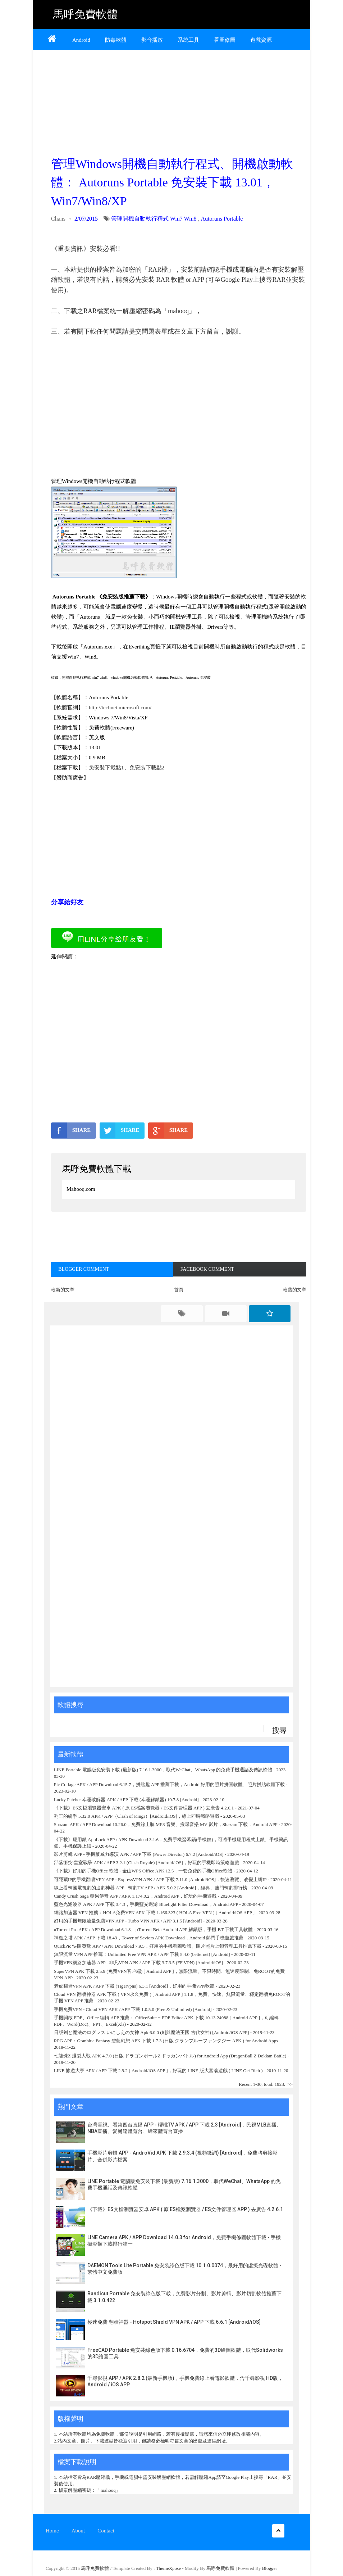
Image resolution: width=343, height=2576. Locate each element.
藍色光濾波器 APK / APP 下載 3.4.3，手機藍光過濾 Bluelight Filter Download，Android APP (146, 1904)
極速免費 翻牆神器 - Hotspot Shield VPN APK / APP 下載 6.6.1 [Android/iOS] (174, 2322)
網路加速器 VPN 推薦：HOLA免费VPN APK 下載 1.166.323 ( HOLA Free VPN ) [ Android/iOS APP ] (154, 1912)
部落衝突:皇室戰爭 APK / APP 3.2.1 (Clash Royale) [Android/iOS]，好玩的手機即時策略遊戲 (146, 1862)
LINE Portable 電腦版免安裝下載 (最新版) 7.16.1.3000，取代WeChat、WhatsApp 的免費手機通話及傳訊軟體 (163, 1769)
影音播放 (152, 40)
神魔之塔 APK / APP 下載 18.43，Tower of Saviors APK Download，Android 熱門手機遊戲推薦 (149, 1937)
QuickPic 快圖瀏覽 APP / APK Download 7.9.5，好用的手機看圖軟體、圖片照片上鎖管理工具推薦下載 (157, 1946)
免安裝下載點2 (147, 767)
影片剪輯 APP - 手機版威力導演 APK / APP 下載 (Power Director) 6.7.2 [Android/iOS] (139, 1854)
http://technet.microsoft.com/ (120, 707)
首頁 (178, 1289)
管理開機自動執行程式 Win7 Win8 (154, 219)
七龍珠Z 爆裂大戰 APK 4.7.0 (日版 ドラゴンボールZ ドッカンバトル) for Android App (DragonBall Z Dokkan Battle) (170, 2055)
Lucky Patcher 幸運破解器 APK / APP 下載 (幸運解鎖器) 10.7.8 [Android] (127, 1799)
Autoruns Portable (222, 219)
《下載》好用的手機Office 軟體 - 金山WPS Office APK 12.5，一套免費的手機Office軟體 (143, 1871)
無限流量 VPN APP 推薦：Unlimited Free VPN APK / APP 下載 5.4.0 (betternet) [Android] (142, 1954)
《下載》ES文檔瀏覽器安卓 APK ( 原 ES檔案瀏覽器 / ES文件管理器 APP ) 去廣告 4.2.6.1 (144, 1808)
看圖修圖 (224, 40)
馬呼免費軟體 (85, 14)
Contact (105, 2531)
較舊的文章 (294, 1289)
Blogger (269, 2568)
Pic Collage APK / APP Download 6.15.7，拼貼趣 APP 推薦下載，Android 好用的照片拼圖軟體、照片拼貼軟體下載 (169, 1784)
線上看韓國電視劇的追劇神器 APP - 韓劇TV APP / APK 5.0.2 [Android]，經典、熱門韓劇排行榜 (150, 1887)
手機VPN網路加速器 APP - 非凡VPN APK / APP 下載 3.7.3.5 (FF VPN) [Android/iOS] (138, 1962)
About (78, 2531)
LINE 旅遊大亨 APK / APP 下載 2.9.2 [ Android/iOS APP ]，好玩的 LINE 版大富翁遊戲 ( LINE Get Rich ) (158, 2070)
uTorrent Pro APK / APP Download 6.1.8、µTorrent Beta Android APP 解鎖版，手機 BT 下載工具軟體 (153, 1929)
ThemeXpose (169, 2568)
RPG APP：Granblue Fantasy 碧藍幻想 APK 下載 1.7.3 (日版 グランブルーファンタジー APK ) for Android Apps (166, 2040)
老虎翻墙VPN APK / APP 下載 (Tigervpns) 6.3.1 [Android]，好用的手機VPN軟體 (134, 1986)
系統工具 (188, 40)
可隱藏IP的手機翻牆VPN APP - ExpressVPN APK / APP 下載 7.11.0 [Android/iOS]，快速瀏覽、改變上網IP (160, 1879)
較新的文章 (62, 1289)
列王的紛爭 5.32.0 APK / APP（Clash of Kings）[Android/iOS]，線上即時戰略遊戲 (136, 1816)
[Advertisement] (178, 101)
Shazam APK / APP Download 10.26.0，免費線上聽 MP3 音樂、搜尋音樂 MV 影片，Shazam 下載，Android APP (166, 1824)
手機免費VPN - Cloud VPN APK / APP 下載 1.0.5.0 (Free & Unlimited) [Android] (133, 2009)
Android (81, 40)
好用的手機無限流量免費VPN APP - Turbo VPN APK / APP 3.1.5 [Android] (128, 1921)
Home (52, 2531)
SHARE (71, 1130)
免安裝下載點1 (106, 767)
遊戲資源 (261, 40)
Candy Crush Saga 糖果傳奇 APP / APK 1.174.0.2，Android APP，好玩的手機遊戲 (135, 1896)
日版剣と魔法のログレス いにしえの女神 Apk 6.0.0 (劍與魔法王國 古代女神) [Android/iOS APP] (151, 2032)
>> (290, 2084)
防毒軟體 (116, 40)
